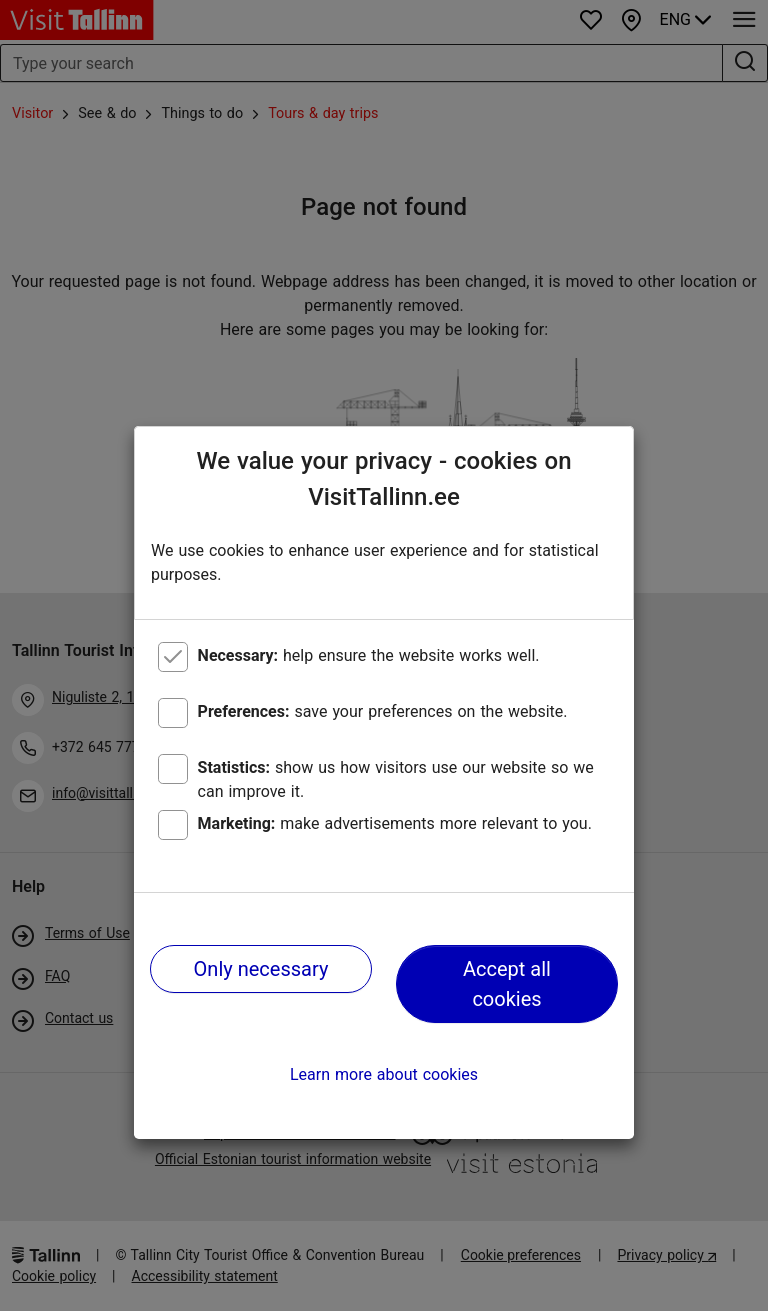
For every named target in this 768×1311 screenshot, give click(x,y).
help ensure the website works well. (369, 655)
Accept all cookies (507, 984)
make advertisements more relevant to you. (395, 823)
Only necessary (261, 969)
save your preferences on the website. (383, 711)
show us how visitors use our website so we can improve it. (396, 779)
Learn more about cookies (384, 1074)
